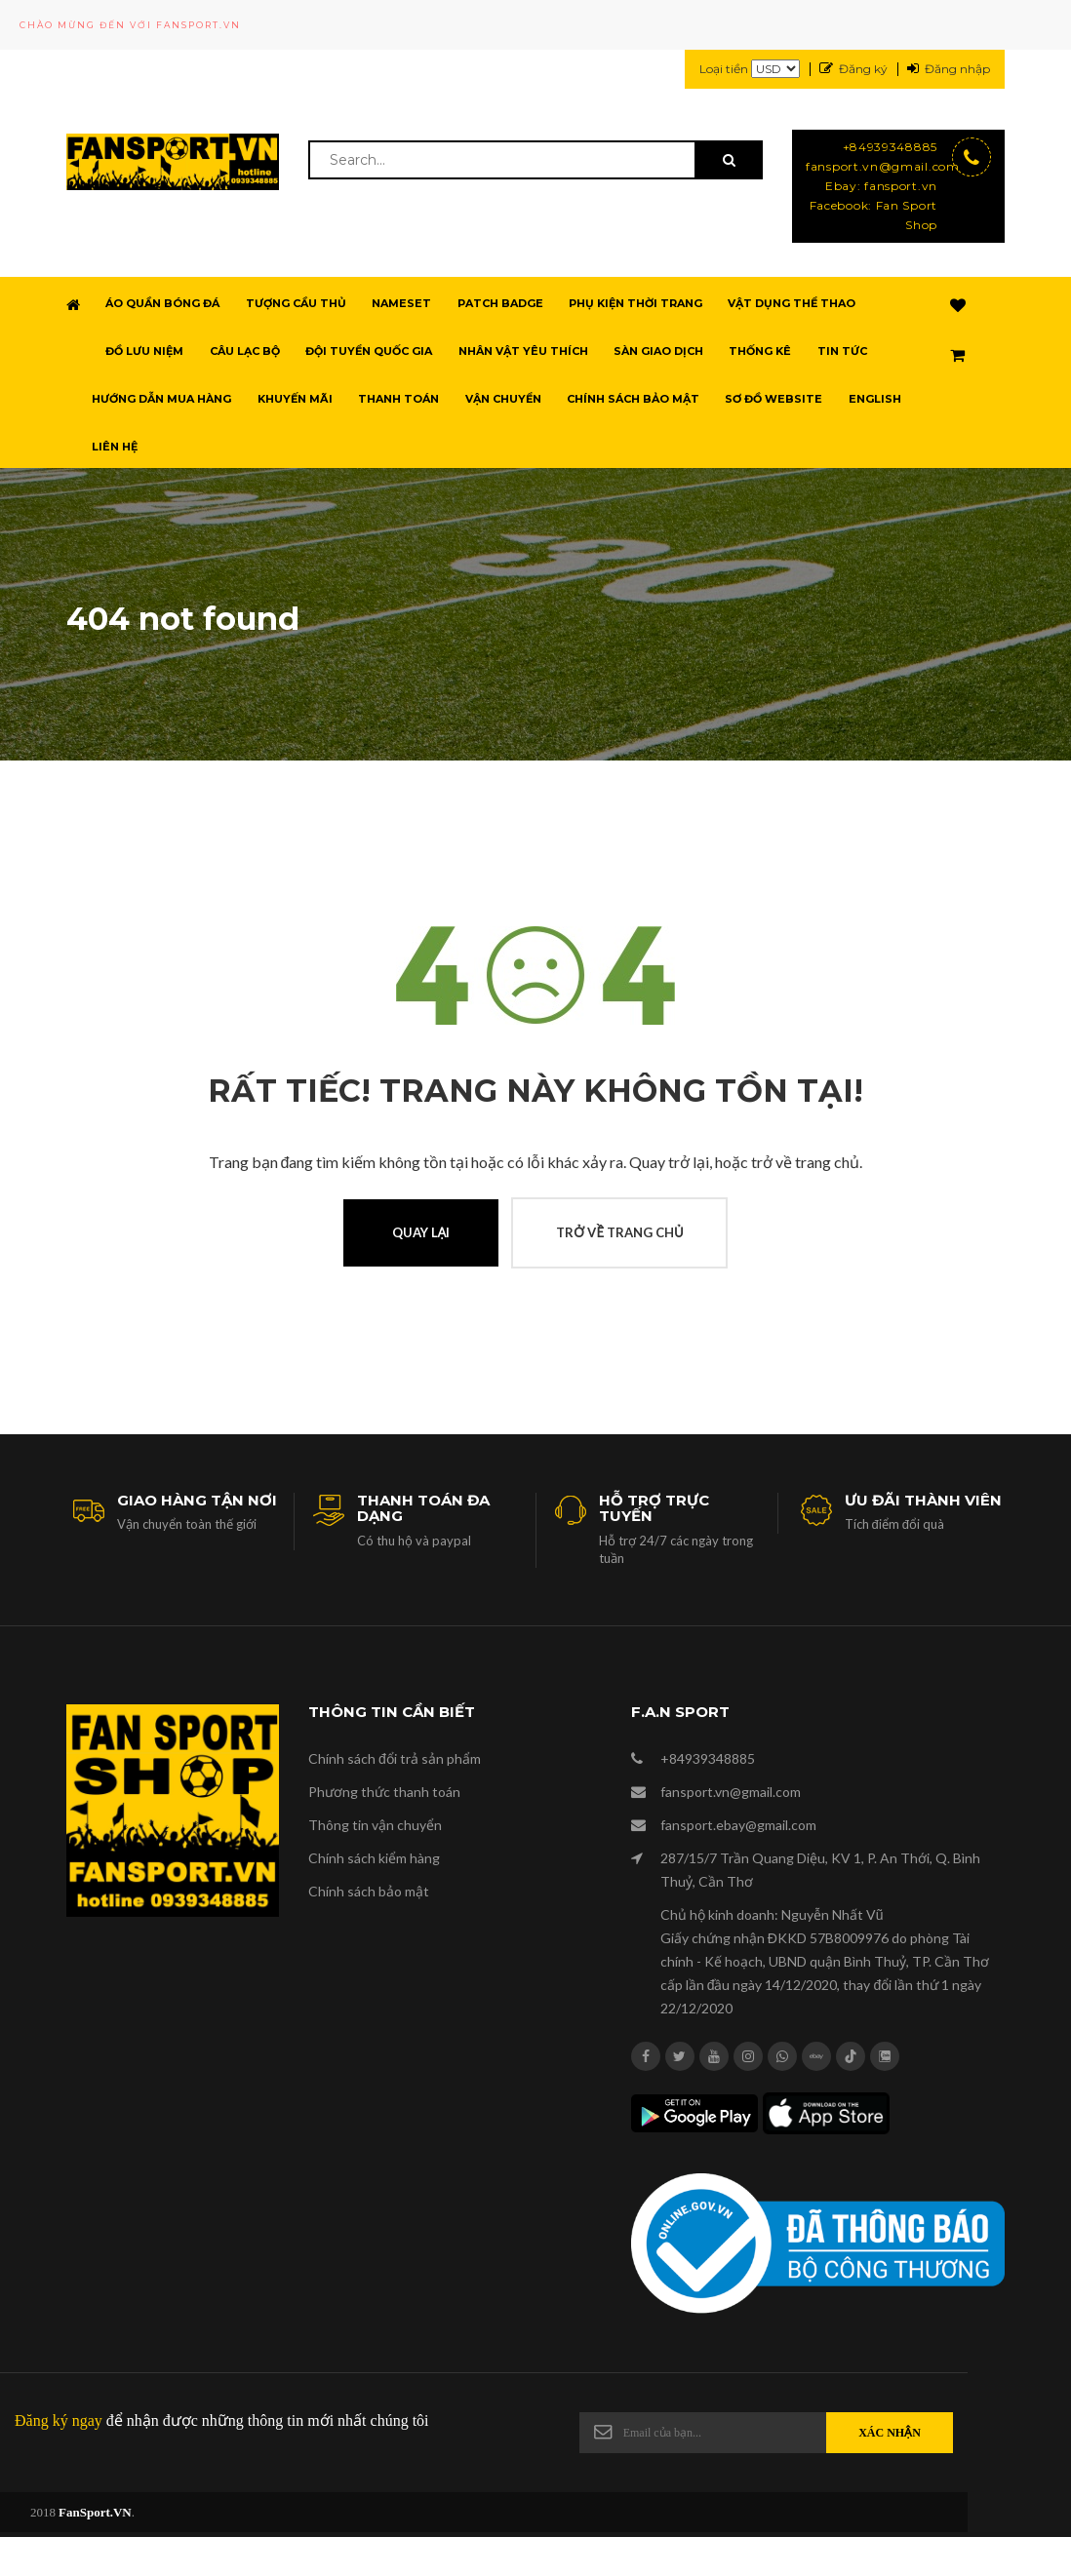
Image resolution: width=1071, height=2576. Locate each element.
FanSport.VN (95, 2512)
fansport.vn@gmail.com (871, 166)
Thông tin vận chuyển (375, 1824)
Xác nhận (889, 2433)
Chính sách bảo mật (368, 1891)
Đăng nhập (948, 68)
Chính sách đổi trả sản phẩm (394, 1758)
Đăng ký (853, 68)
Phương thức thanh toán (384, 1791)
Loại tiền (749, 69)
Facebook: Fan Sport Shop (873, 215)
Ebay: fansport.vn (881, 185)
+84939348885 (890, 146)
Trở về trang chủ (619, 1232)
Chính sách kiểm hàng (374, 1858)
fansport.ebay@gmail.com (738, 1824)
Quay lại (421, 1232)
